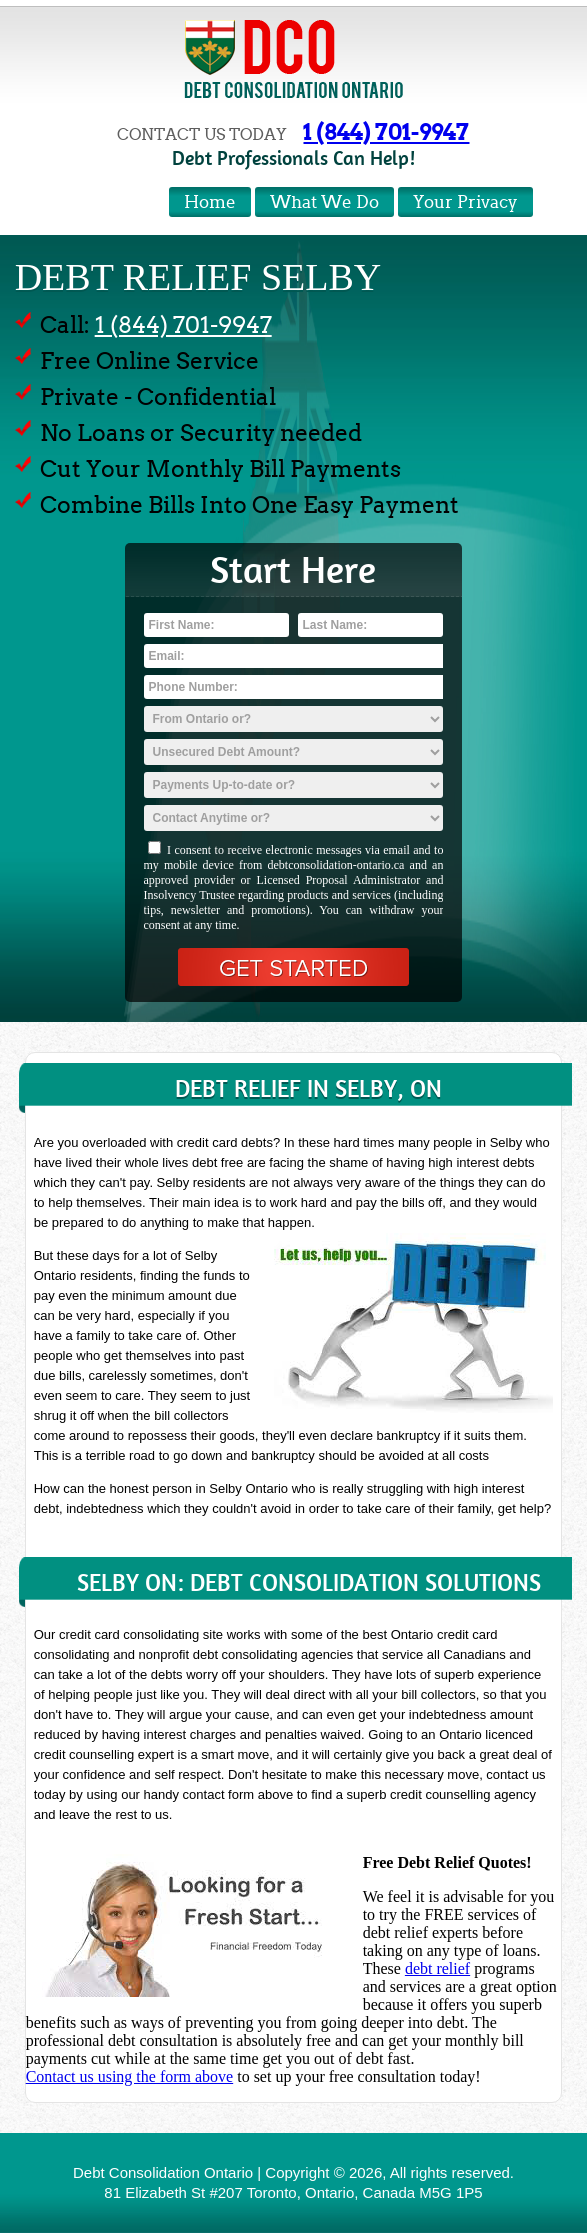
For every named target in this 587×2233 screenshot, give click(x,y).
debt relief (437, 1968)
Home (210, 202)
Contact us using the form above (130, 2076)
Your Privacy (465, 202)
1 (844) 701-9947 (386, 132)
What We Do (324, 202)
